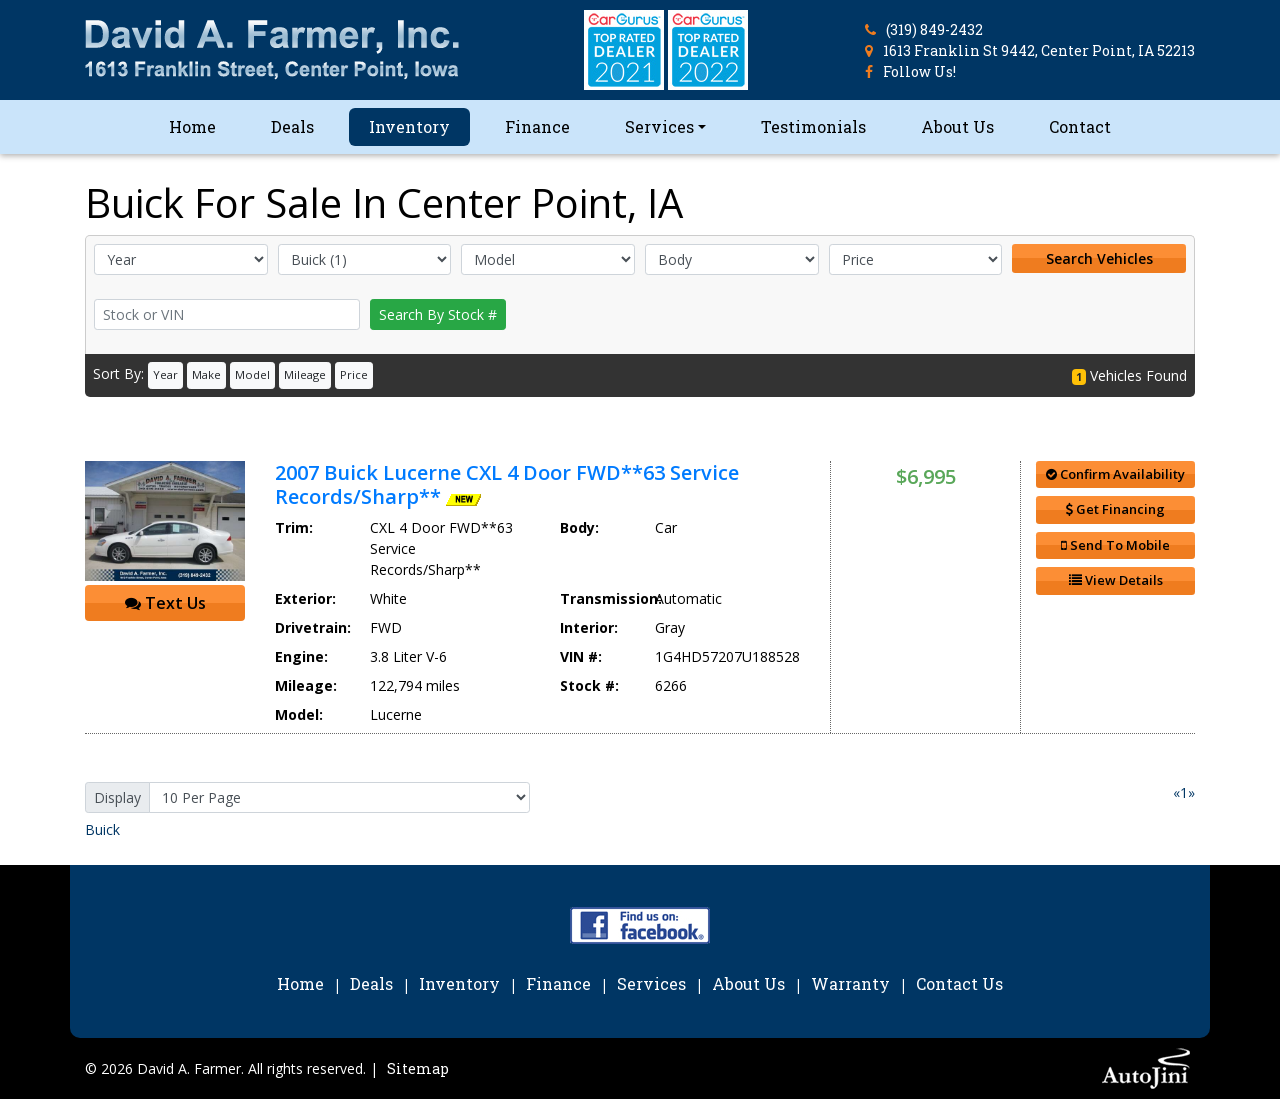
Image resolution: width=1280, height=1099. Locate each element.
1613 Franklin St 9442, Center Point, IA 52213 (1039, 50)
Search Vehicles (1099, 258)
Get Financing (1115, 509)
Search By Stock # (438, 314)
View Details (1116, 580)
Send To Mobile (1115, 545)
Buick (102, 829)
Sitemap (418, 1068)
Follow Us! (919, 71)
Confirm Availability (1115, 474)
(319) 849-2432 (934, 29)
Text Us (165, 603)
